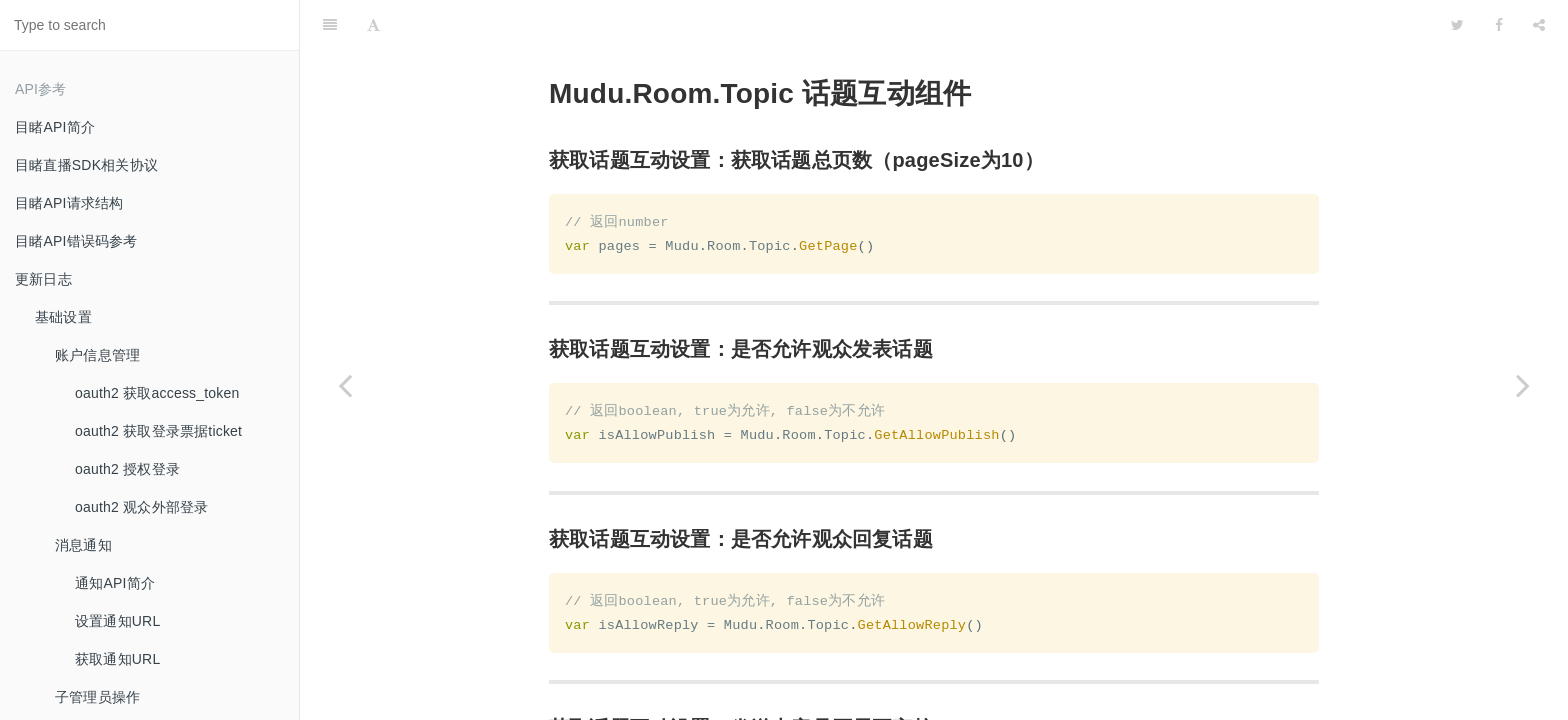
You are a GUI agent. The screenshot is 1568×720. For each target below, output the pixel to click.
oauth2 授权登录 (127, 469)
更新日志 (43, 279)
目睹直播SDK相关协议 (86, 165)
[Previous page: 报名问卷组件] (345, 385)
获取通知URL (117, 659)
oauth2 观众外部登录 (141, 507)
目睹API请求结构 (69, 203)
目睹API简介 (55, 127)
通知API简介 (115, 583)
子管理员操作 (97, 697)
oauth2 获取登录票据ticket (158, 431)
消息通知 (83, 545)
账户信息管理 (97, 355)
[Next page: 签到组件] (1523, 385)
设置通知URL (117, 621)
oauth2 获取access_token (157, 393)
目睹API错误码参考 (76, 241)
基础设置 (63, 317)
